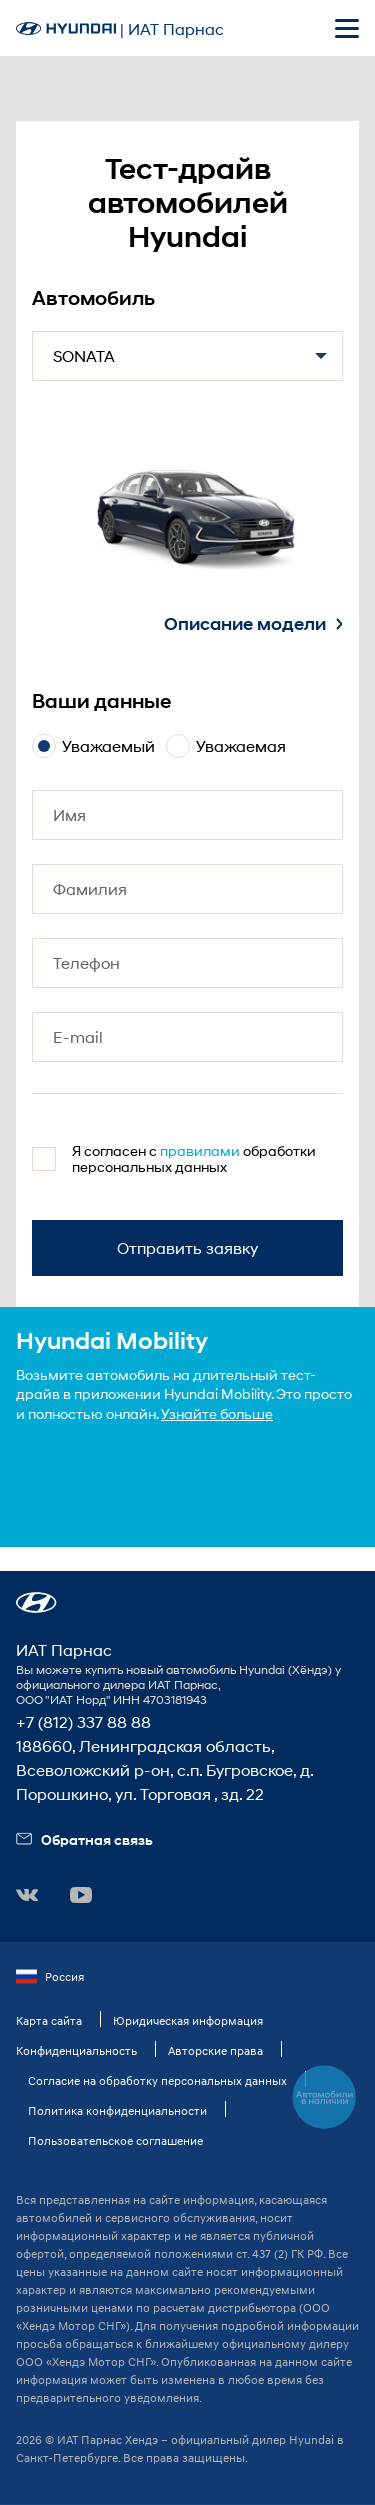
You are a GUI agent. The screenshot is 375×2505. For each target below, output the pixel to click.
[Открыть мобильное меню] (347, 28)
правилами (200, 1150)
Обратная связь (84, 1839)
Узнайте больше (217, 1413)
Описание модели (253, 624)
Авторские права (215, 2050)
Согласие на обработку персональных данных (157, 2080)
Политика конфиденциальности (117, 2110)
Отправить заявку (187, 1247)
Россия (50, 1977)
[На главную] (66, 28)
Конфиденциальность (76, 2050)
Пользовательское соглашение (115, 2140)
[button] (36, 1602)
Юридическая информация (188, 2020)
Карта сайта (49, 2020)
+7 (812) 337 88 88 (83, 1721)
